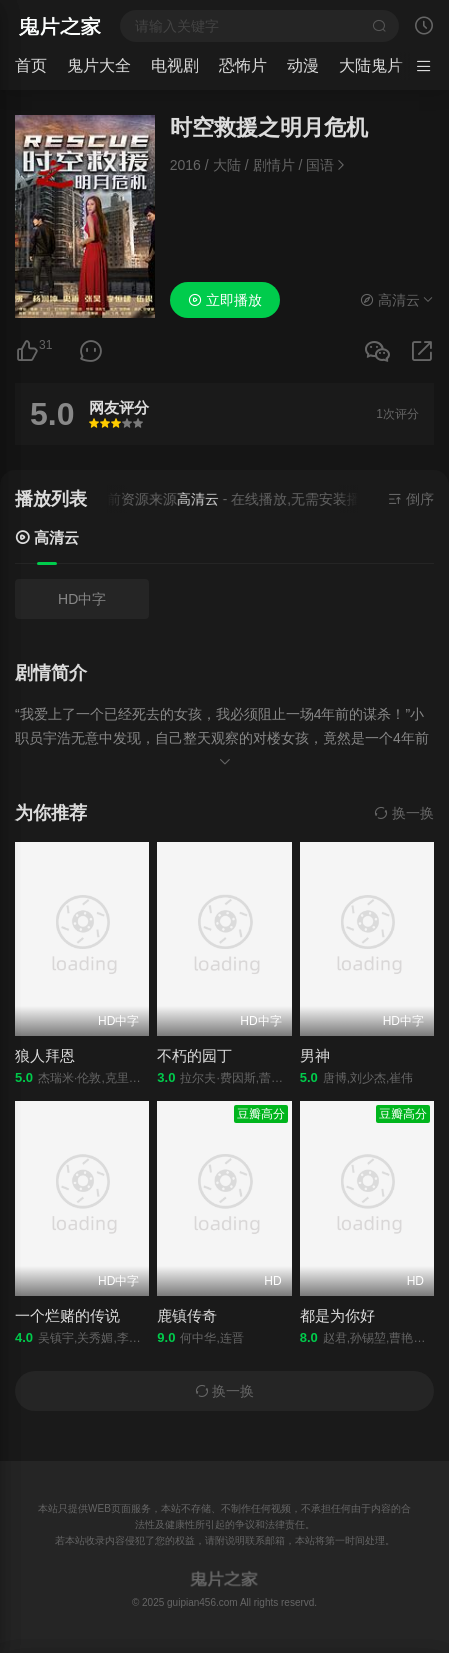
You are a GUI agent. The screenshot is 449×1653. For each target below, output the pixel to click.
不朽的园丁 (194, 1055)
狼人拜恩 (45, 1055)
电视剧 (175, 65)
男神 (315, 1055)
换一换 (404, 813)
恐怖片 (243, 65)
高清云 (47, 537)
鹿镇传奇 (187, 1315)
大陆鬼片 (371, 65)
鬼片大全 (99, 65)
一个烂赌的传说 (67, 1315)
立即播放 (225, 300)
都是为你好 (337, 1315)
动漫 (303, 65)
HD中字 (82, 599)
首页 (31, 65)
